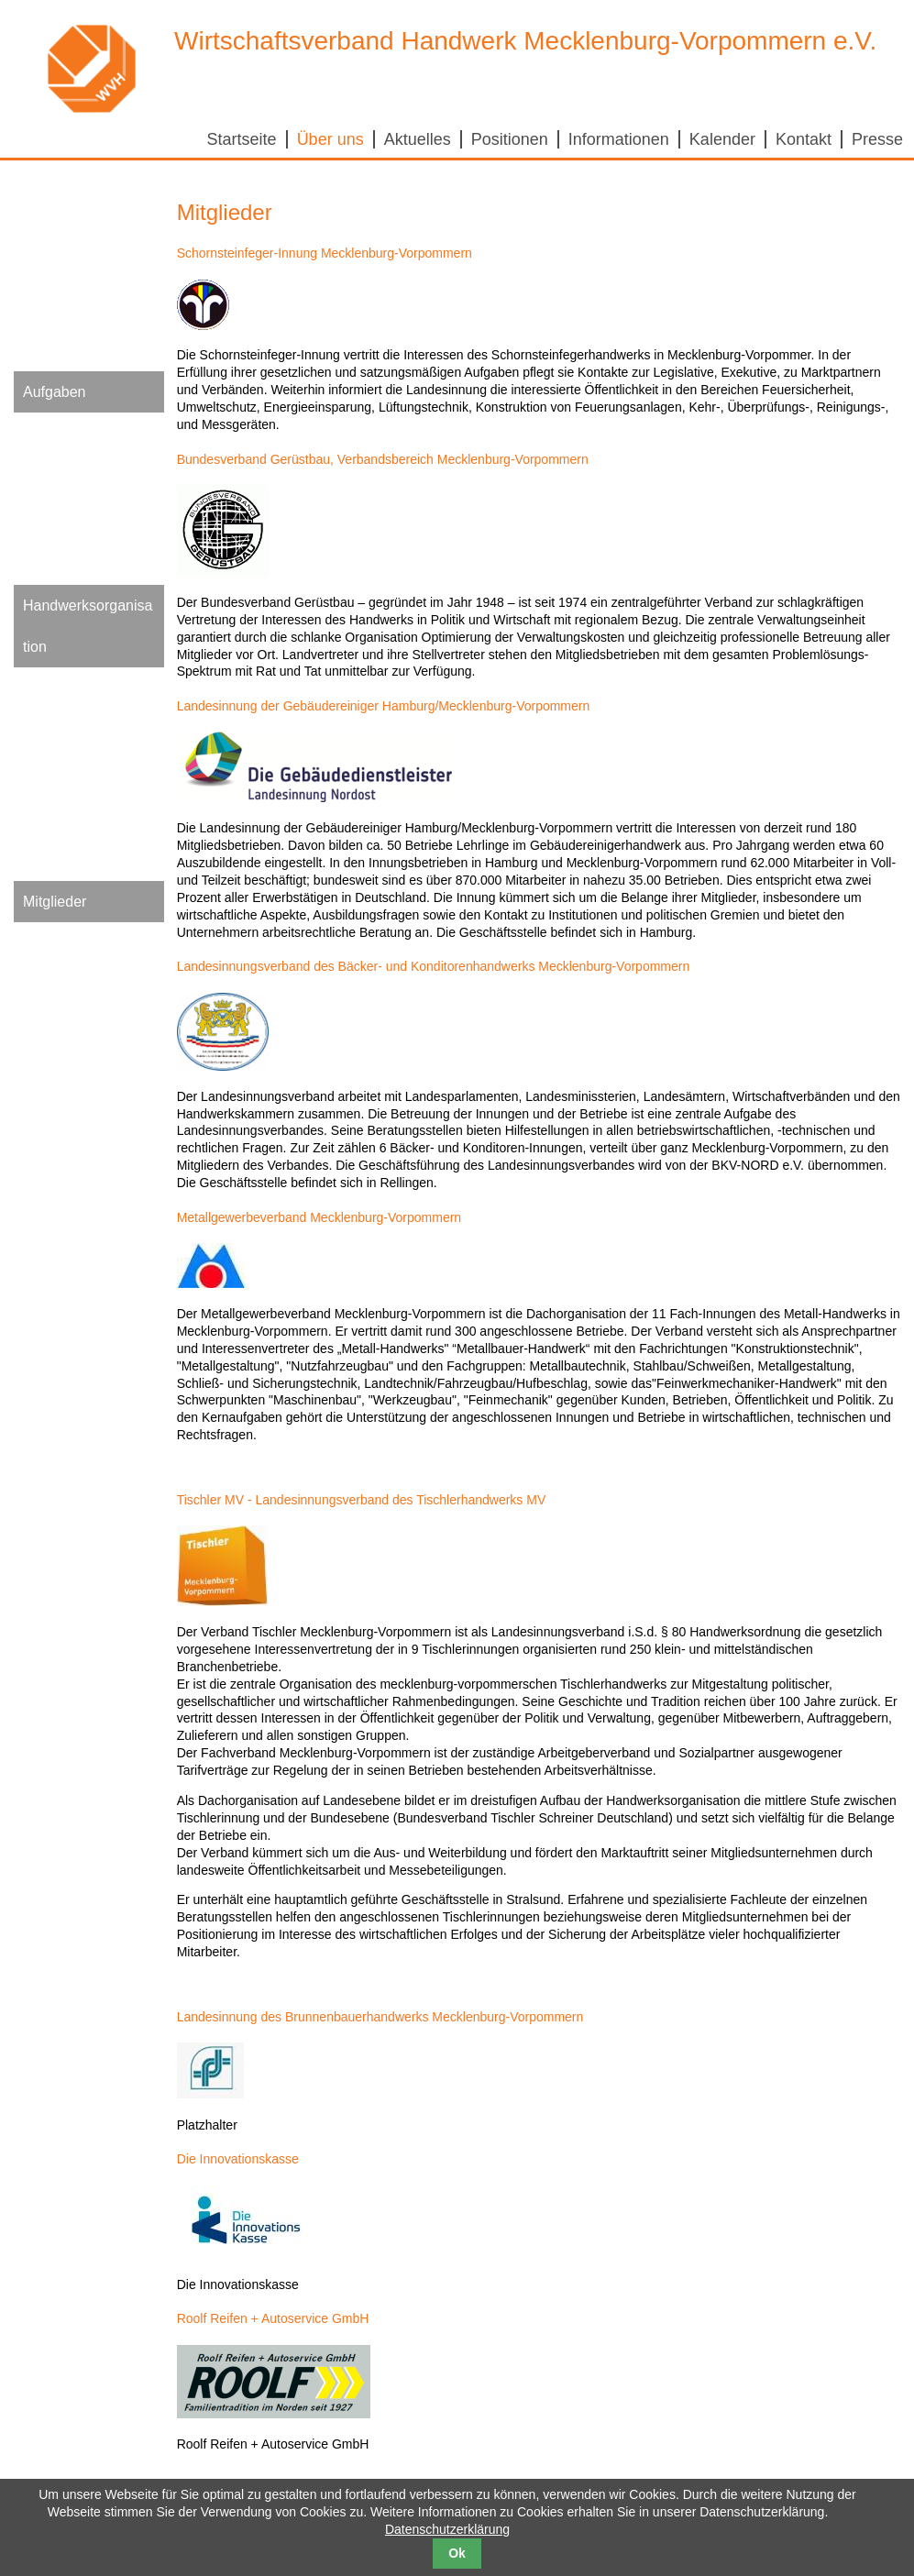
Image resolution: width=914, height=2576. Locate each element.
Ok (457, 2553)
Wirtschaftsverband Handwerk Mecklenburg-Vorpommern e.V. (525, 41)
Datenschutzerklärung (447, 2529)
